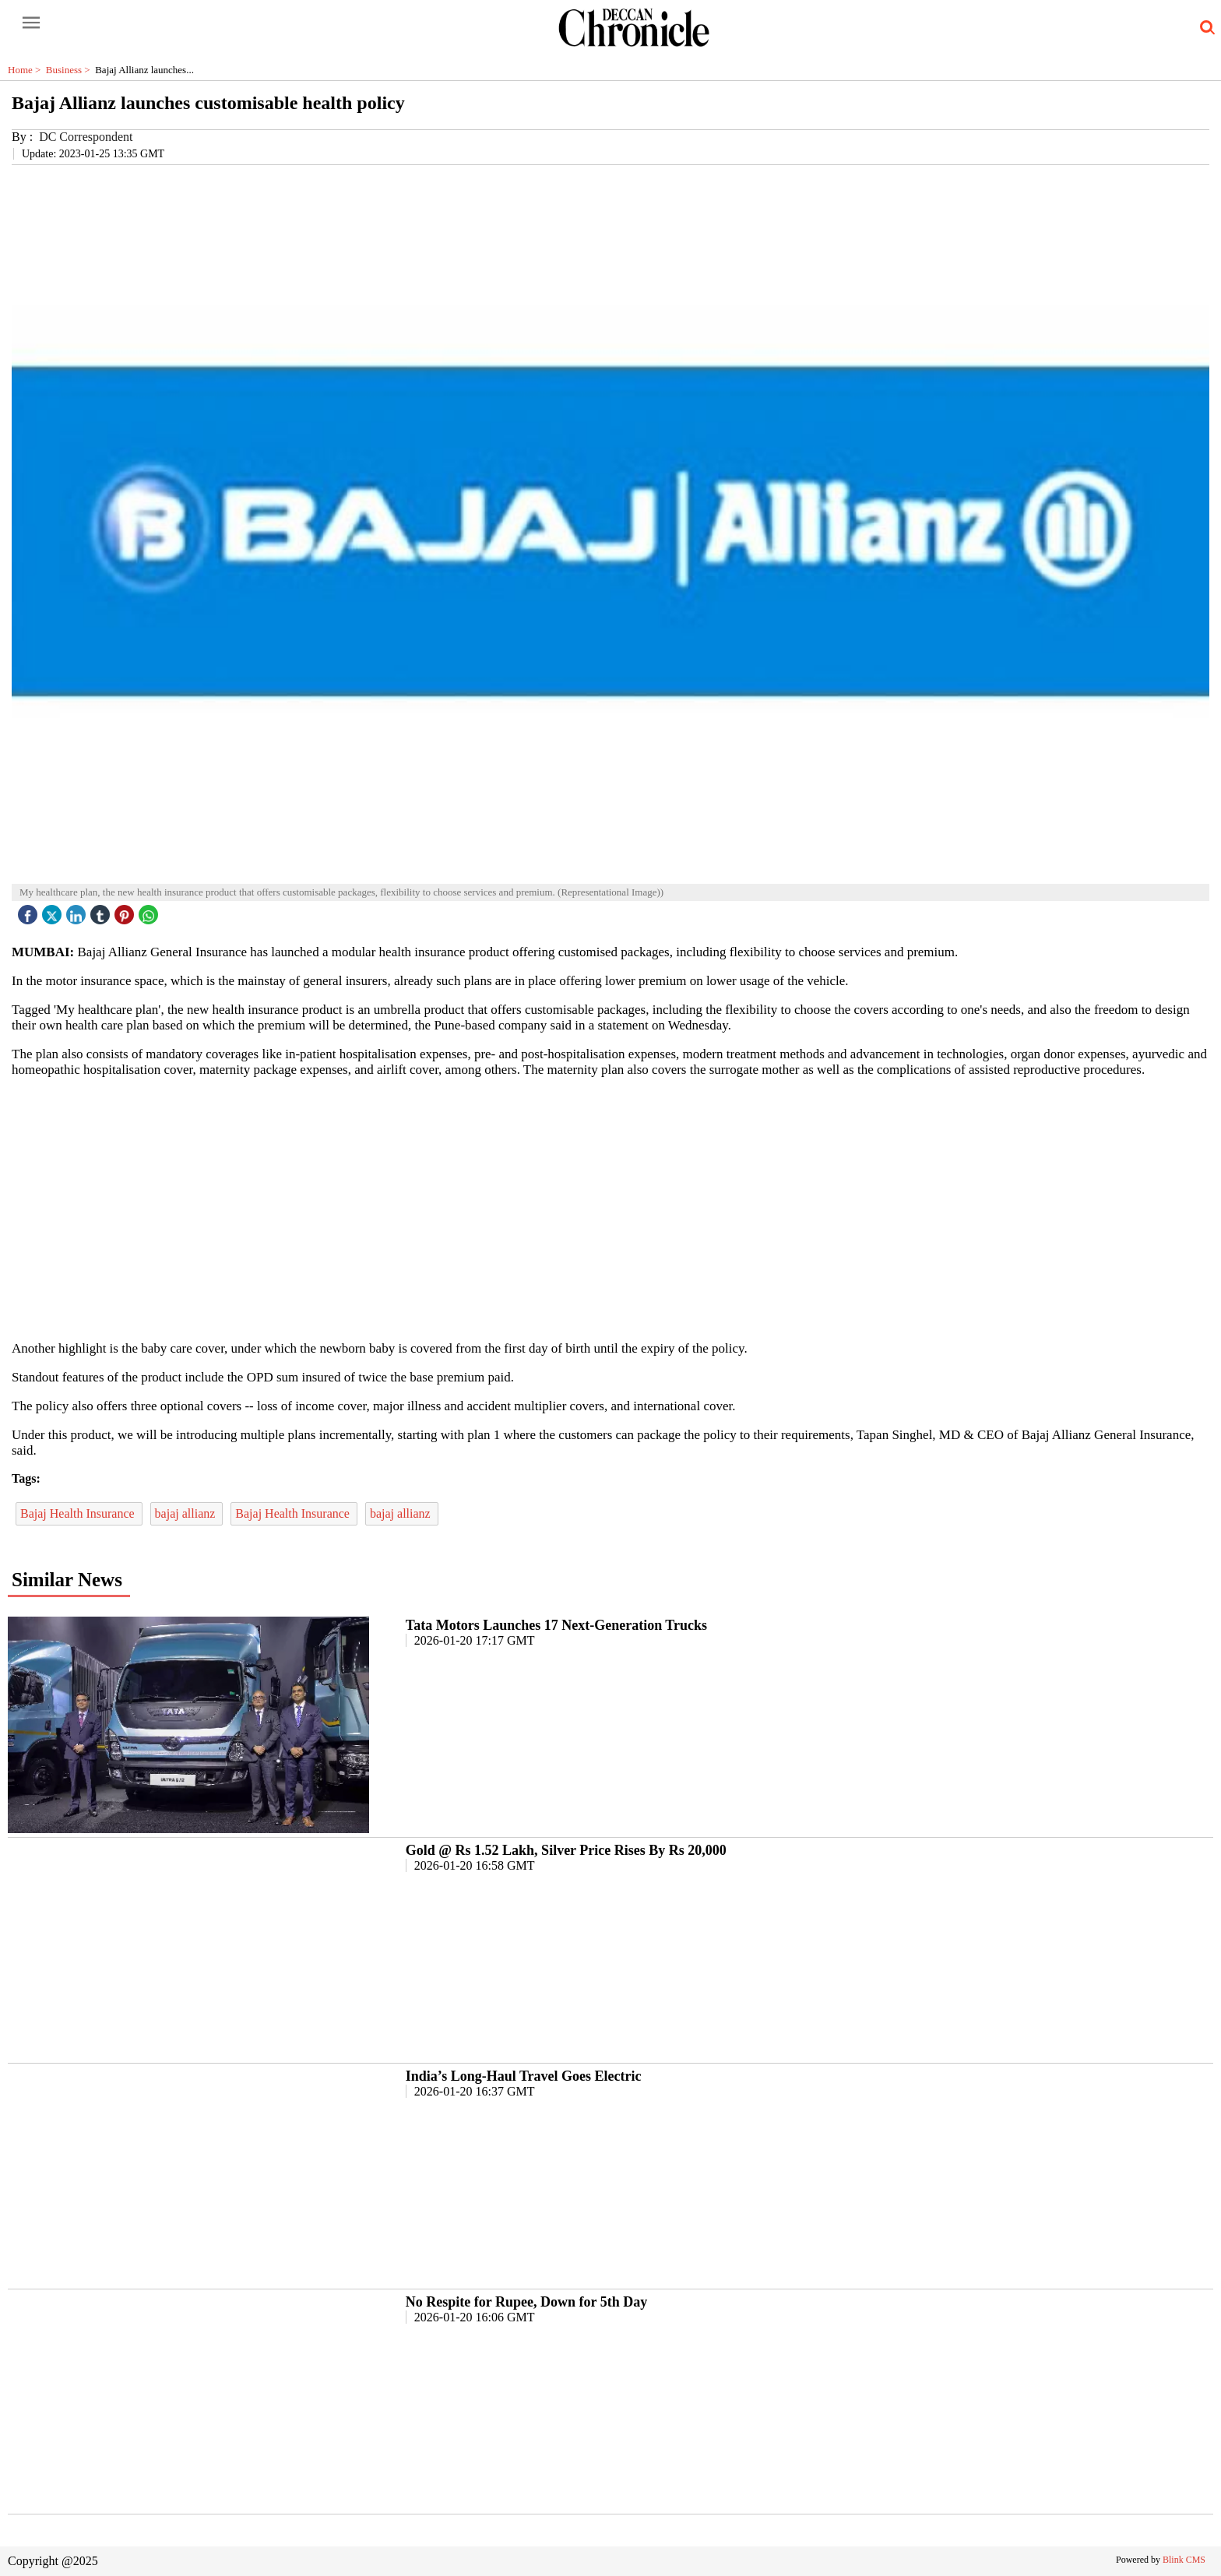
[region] (610, 1208)
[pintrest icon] (126, 911)
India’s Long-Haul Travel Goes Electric (524, 2076)
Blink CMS (1184, 2559)
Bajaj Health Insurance (79, 1513)
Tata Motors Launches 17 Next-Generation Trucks (556, 1625)
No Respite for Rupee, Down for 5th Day (526, 2302)
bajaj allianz (187, 1513)
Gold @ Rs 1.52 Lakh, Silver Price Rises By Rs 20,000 (566, 1850)
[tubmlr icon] (102, 911)
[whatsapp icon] (150, 911)
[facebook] (29, 911)
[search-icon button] (1204, 28)
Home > (27, 70)
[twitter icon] (54, 911)
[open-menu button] (31, 23)
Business (70, 70)
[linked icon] (78, 911)
